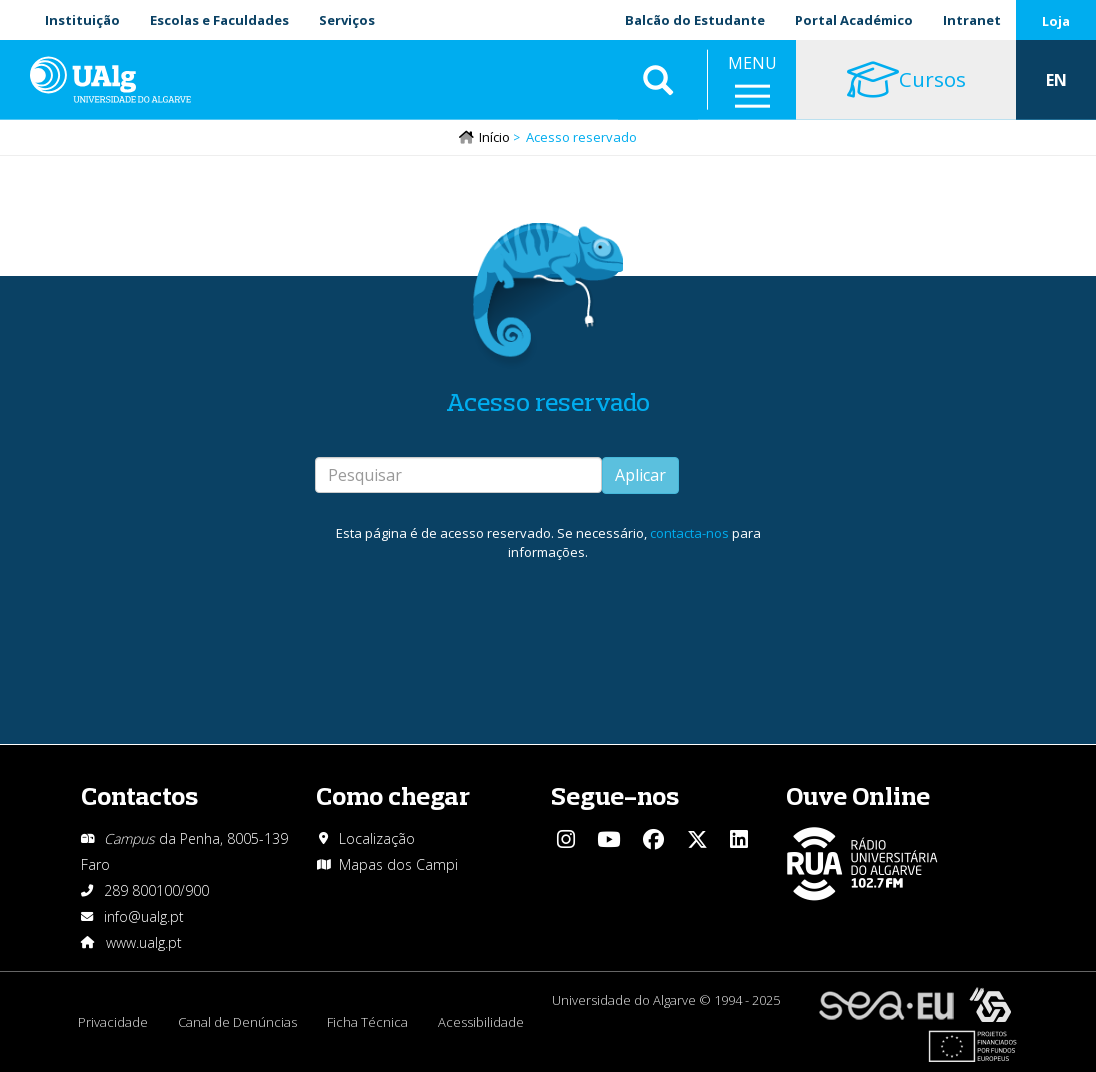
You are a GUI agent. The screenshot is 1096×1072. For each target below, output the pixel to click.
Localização (377, 838)
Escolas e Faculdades (219, 20)
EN (1056, 80)
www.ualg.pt (144, 942)
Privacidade (113, 1022)
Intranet (972, 20)
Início (494, 137)
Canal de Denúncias (237, 1022)
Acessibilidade (481, 1022)
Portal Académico (854, 20)
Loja (1056, 21)
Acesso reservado (548, 401)
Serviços (347, 20)
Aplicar (640, 475)
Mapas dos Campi (398, 864)
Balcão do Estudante (695, 20)
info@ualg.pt (144, 916)
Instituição (82, 20)
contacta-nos (689, 533)
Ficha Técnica (367, 1022)
